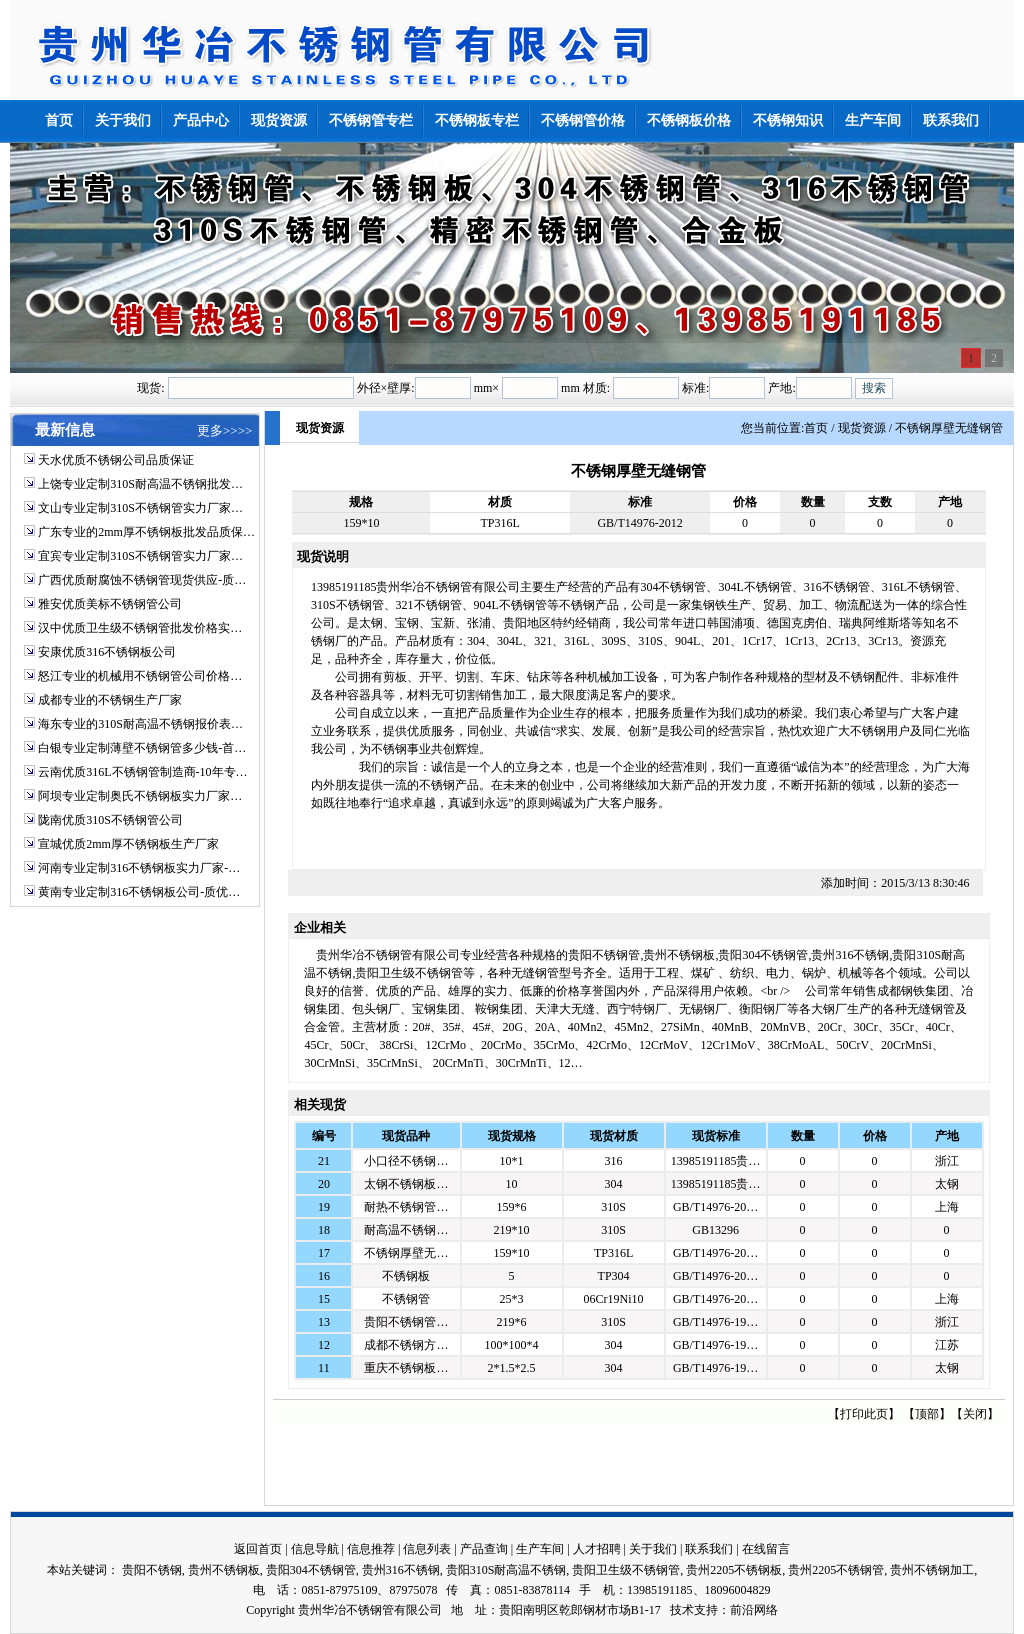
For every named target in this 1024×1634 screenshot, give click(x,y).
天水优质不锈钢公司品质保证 (116, 460)
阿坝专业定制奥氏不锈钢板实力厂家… (140, 796)
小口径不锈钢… (406, 1161)
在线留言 (766, 1549)
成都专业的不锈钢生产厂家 (110, 700)
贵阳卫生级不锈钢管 (626, 1570)
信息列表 (427, 1549)
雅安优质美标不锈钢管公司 (110, 604)
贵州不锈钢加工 (932, 1570)
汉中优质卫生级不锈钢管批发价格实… (140, 628)
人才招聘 (597, 1549)
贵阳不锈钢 (152, 1570)
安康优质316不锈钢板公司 (107, 652)
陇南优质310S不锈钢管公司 (110, 820)
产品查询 (484, 1549)
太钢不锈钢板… (406, 1184)
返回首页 (258, 1549)
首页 (816, 428)
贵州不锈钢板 (224, 1570)
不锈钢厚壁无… (406, 1253)
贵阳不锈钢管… (406, 1322)
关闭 (975, 1414)
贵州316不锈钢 (401, 1570)
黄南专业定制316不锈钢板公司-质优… (139, 892)
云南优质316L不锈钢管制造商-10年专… (142, 772)
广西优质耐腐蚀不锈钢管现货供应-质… (142, 580)
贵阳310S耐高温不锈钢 (506, 1570)
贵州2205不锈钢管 (836, 1570)
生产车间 (540, 1549)
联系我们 (709, 1549)
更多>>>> (224, 430)
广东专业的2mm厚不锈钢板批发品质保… (146, 532)
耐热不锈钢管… (406, 1207)
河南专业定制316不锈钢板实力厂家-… (139, 868)
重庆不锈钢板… (406, 1368)
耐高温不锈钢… (406, 1230)
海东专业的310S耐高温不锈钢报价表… (140, 724)
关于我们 (653, 1549)
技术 (682, 1610)
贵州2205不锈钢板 (734, 1570)
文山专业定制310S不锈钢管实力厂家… (140, 508)
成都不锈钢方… (406, 1345)
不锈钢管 (406, 1299)
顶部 (927, 1414)
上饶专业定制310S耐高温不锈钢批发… (140, 484)
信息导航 (315, 1549)
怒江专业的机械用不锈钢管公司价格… (140, 676)
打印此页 (864, 1414)
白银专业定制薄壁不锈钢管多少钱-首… (142, 748)
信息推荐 (371, 1549)
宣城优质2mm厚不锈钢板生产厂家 (128, 844)
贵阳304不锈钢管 (311, 1570)
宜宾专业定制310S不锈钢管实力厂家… (140, 556)
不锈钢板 (406, 1276)
